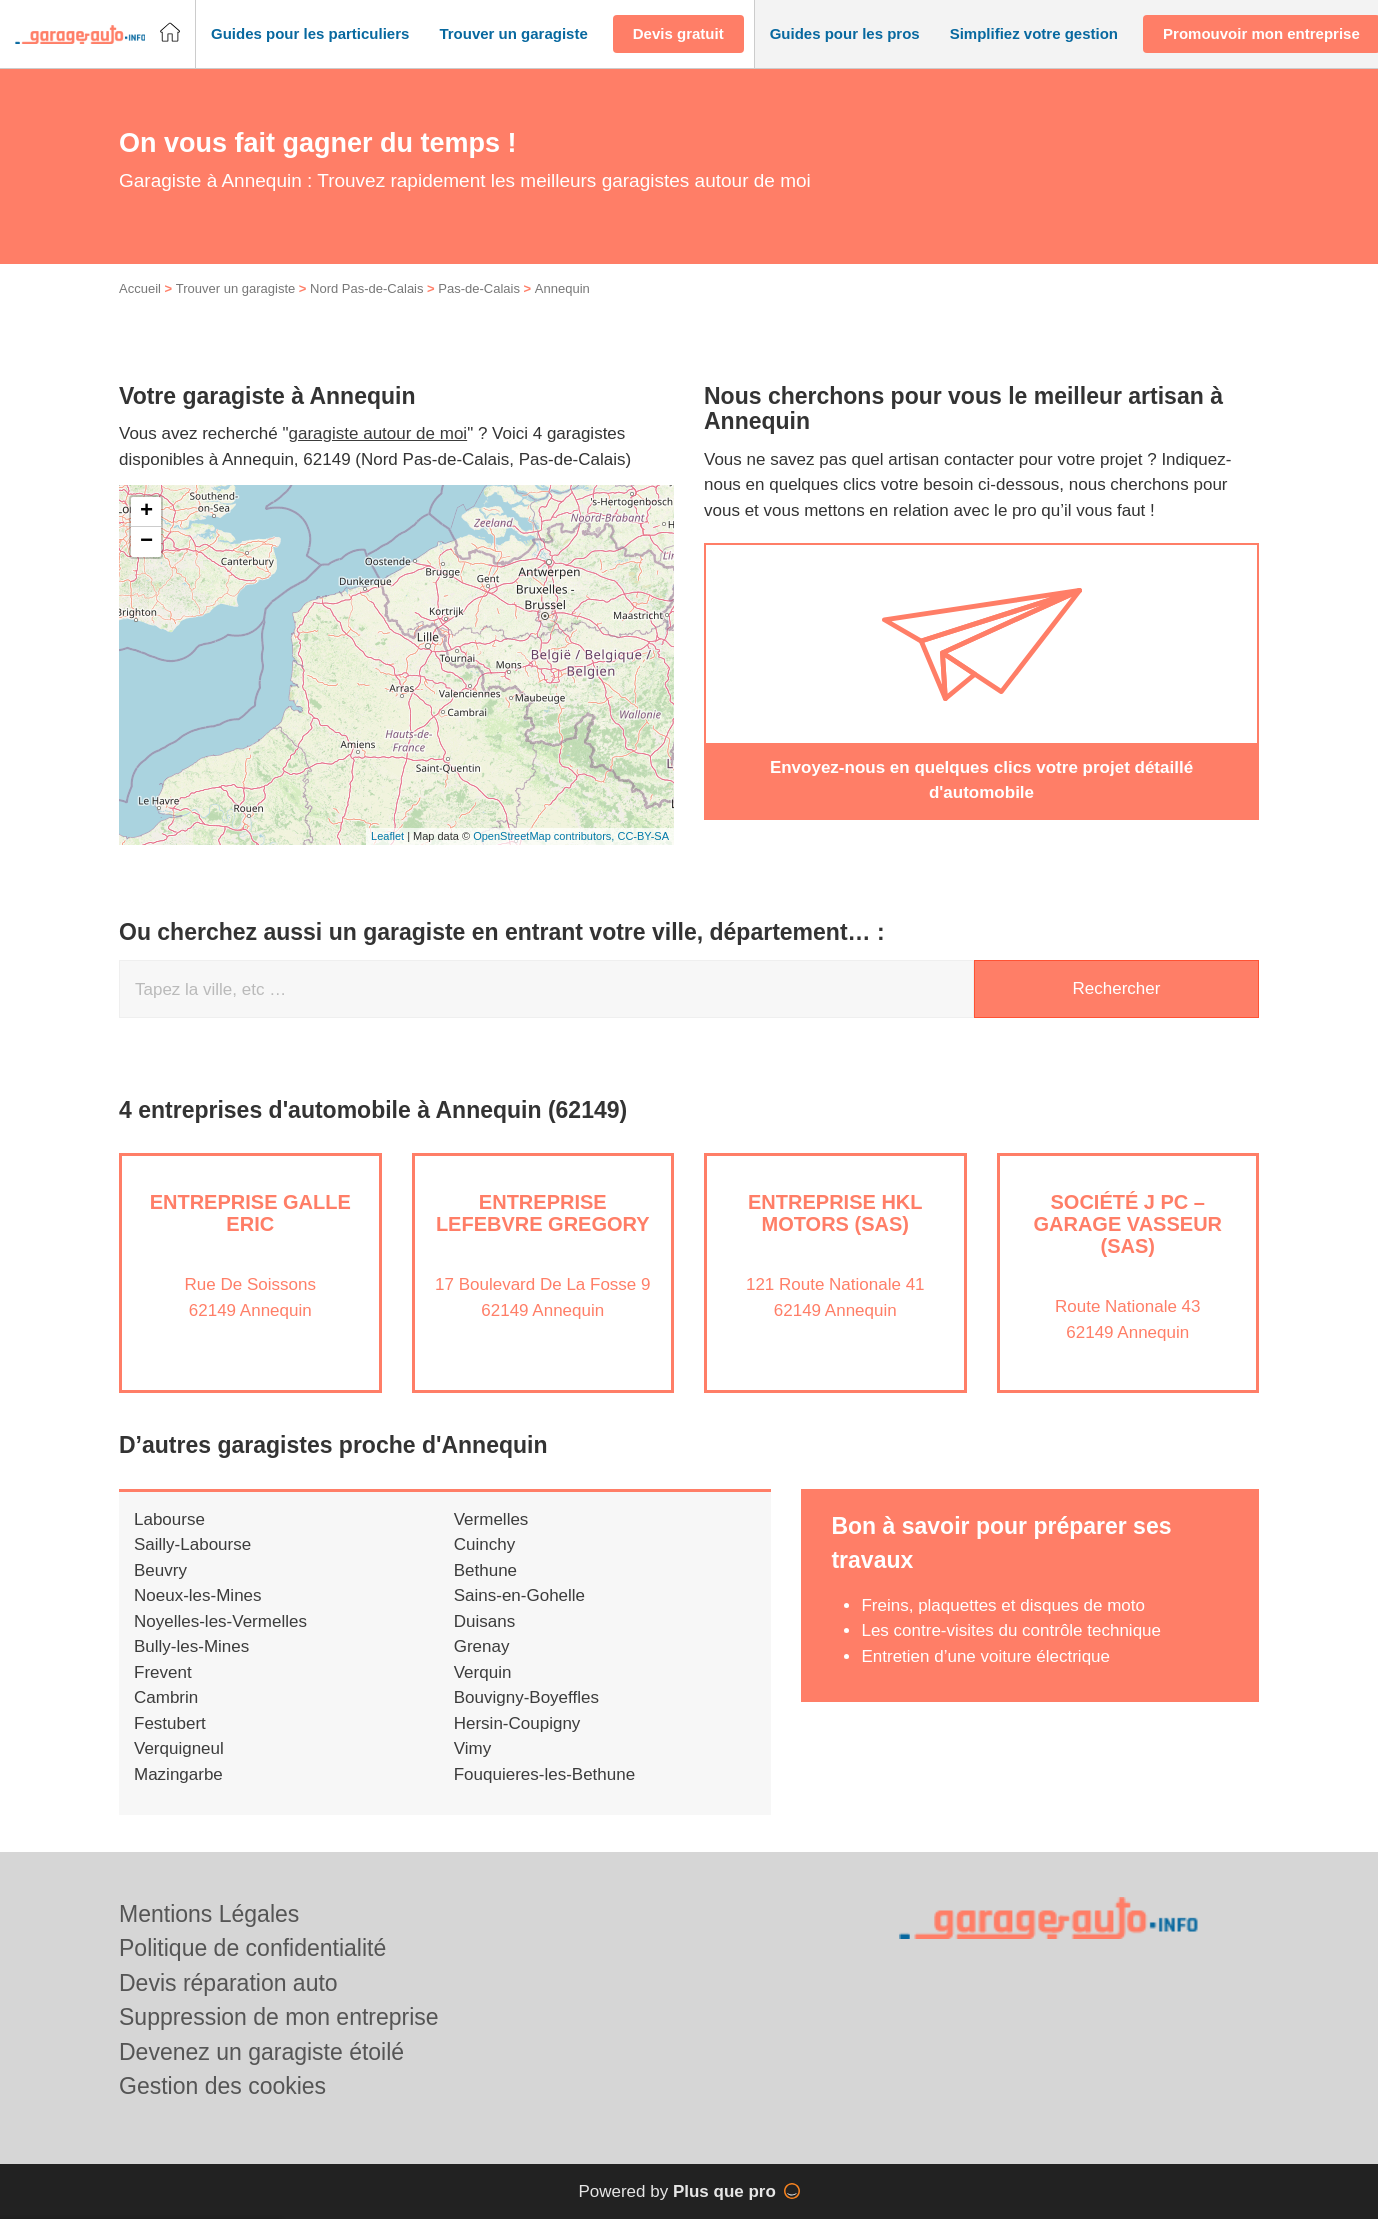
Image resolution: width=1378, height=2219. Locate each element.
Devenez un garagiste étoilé (261, 2052)
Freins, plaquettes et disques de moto (1003, 1605)
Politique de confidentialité (252, 1948)
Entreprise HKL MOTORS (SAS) (835, 1213)
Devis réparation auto (228, 1983)
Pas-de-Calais (479, 288)
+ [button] (146, 512)
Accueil (140, 288)
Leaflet (387, 836)
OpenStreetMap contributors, (545, 836)
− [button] (146, 542)
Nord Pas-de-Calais (366, 288)
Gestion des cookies (222, 2086)
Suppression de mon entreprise (279, 2017)
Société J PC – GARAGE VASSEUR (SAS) (1127, 1224)
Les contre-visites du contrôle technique (1011, 1630)
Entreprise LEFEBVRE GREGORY (543, 1213)
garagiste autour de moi (378, 433)
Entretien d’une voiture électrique (985, 1656)
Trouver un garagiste (235, 288)
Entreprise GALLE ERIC (250, 1213)
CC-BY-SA (643, 836)
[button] (310, 34)
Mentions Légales (209, 1914)
